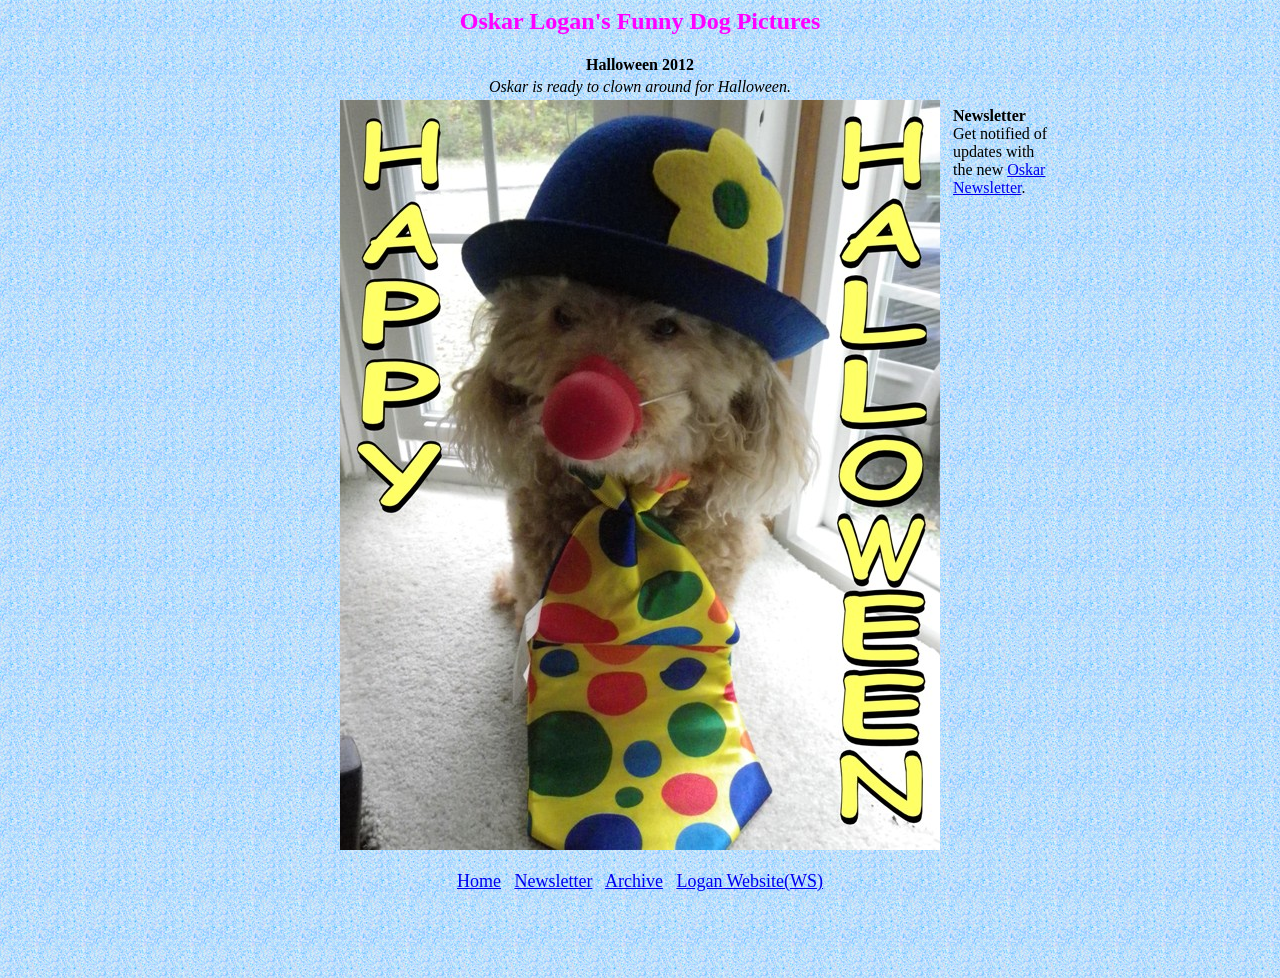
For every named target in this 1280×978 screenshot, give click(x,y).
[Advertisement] (640, 940)
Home (479, 881)
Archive (634, 881)
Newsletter (553, 881)
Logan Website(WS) (749, 881)
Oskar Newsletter (999, 178)
